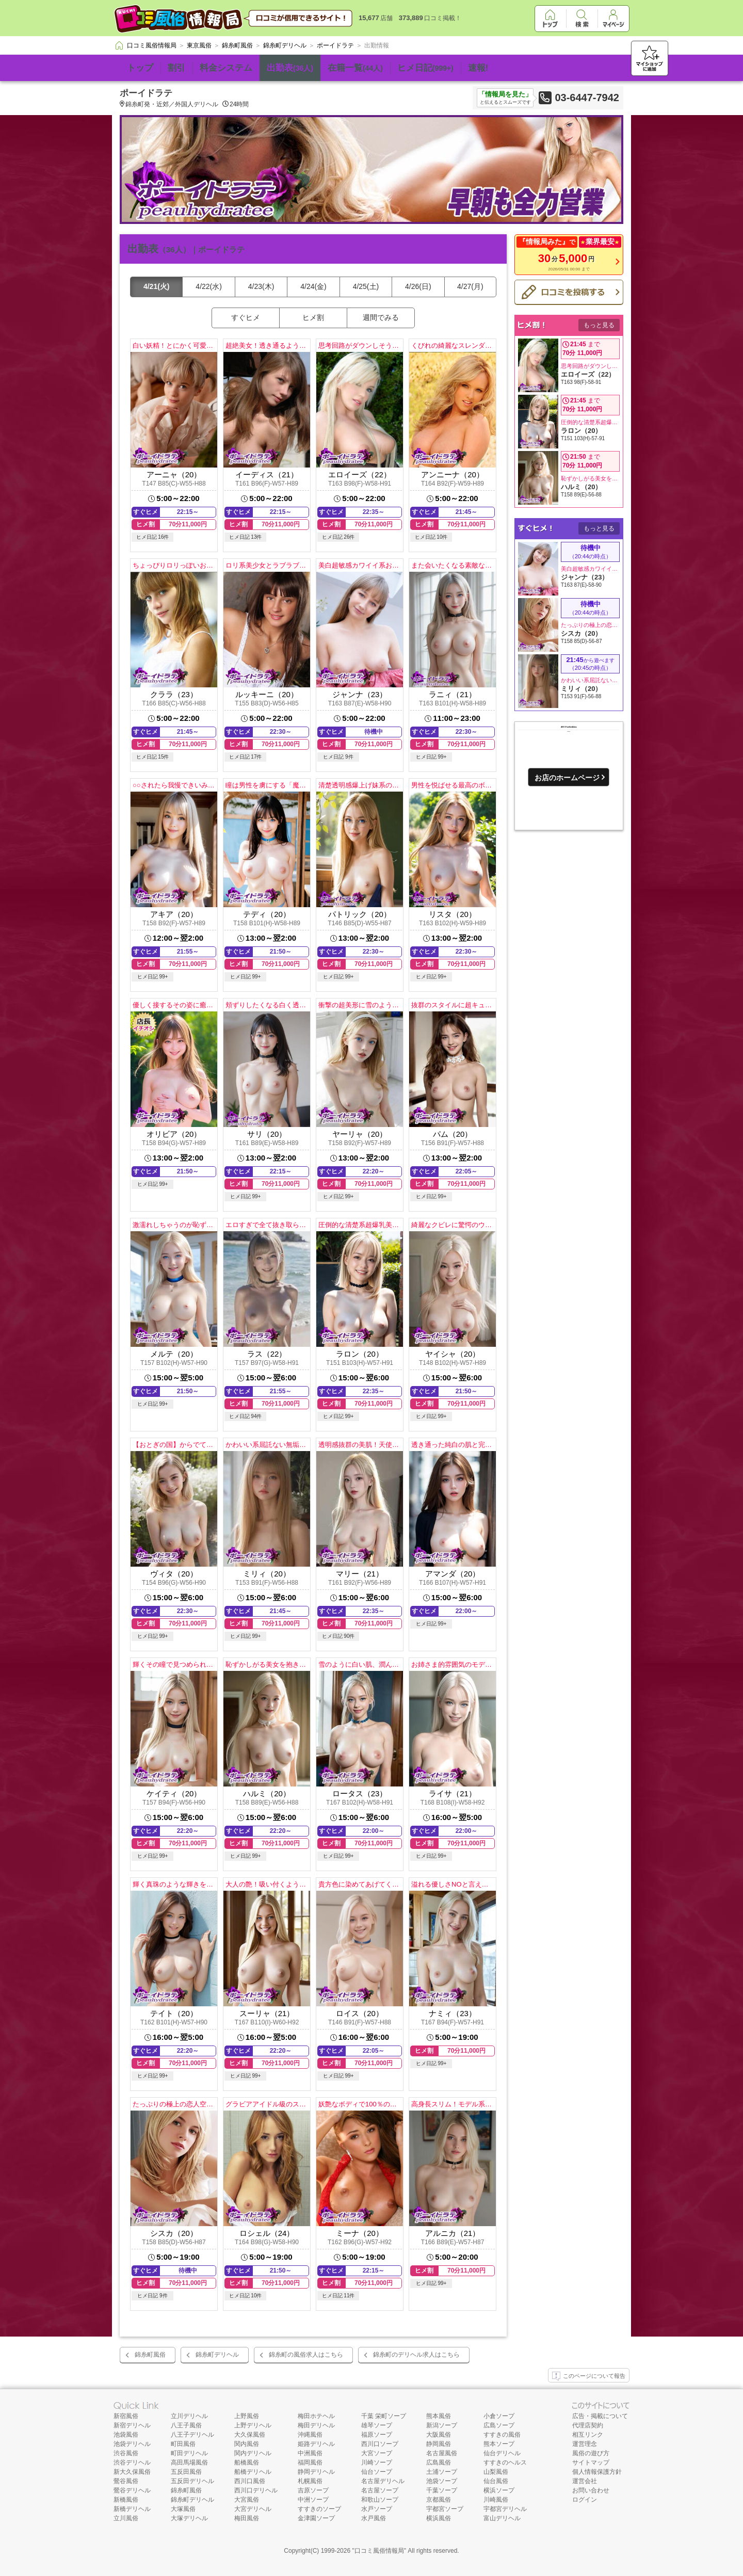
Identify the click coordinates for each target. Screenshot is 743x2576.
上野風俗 (246, 2416)
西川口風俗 (249, 2481)
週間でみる (381, 317)
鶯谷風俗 (126, 2481)
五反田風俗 (186, 2471)
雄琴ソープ (376, 2425)
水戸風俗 (373, 2518)
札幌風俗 (310, 2481)
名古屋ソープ (379, 2490)
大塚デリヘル (189, 2518)
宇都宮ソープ (444, 2509)
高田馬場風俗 (189, 2462)
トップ (140, 68)
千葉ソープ (441, 2490)
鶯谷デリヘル (132, 2490)
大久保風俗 (249, 2434)
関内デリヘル (252, 2453)
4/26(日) (418, 286)
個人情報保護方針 (597, 2471)
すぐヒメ (245, 317)
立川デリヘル (189, 2416)
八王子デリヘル (192, 2434)
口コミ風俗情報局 (379, 2550)
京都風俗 (438, 2499)
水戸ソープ (376, 2509)
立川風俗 (126, 2518)
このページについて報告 (588, 2376)
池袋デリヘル (132, 2444)
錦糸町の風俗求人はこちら (306, 2354)
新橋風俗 (126, 2499)
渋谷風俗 (126, 2453)
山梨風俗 (495, 2471)
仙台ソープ (376, 2471)
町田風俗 (183, 2444)
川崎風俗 (495, 2499)
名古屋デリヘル (383, 2481)
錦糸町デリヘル (217, 2354)
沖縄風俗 (310, 2434)
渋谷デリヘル (132, 2462)
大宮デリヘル (252, 2509)
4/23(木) (261, 286)
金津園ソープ (316, 2518)
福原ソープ (376, 2434)
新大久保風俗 (132, 2471)
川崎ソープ (376, 2462)
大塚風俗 (183, 2509)
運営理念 (584, 2444)
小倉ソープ (498, 2416)
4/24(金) (313, 286)
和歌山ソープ (379, 2499)
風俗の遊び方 (590, 2453)
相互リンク (587, 2434)
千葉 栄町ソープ (383, 2416)
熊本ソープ (498, 2444)
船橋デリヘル (252, 2471)
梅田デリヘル (316, 2425)
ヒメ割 (313, 317)
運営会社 (584, 2481)
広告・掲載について (600, 2416)
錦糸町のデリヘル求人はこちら (416, 2354)
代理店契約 (587, 2425)
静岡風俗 (438, 2444)
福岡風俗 (310, 2462)
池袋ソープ (441, 2481)
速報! (478, 68)
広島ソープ (498, 2425)
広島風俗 (438, 2462)
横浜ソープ (498, 2490)
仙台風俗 (495, 2481)
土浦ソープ (441, 2471)
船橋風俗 (246, 2462)
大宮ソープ (376, 2453)
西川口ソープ (379, 2444)
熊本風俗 (438, 2416)
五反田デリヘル (192, 2481)
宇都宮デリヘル (505, 2509)
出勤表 (290, 68)
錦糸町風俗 (150, 2354)
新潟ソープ (441, 2425)
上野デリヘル (252, 2425)
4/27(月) (470, 286)
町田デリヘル (189, 2453)
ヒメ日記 (425, 68)
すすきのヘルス (505, 2462)
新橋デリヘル (132, 2509)
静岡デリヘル (316, 2471)
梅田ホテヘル (316, 2416)
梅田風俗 (246, 2518)
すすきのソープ (319, 2509)
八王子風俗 (186, 2425)
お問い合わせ (590, 2490)
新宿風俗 (126, 2416)
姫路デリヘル (316, 2444)
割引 (176, 68)
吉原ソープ (313, 2490)
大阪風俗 (438, 2434)
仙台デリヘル (502, 2453)
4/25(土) (366, 286)
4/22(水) (209, 286)
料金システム (226, 68)
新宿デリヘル (132, 2425)
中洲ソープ (313, 2499)
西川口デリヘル (256, 2490)
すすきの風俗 (502, 2434)
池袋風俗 (126, 2434)
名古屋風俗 (441, 2453)
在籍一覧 (355, 68)
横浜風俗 (438, 2518)
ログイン (584, 2499)
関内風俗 (246, 2444)
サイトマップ (590, 2462)
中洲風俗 (310, 2453)
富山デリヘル (502, 2518)
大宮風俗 (246, 2499)
